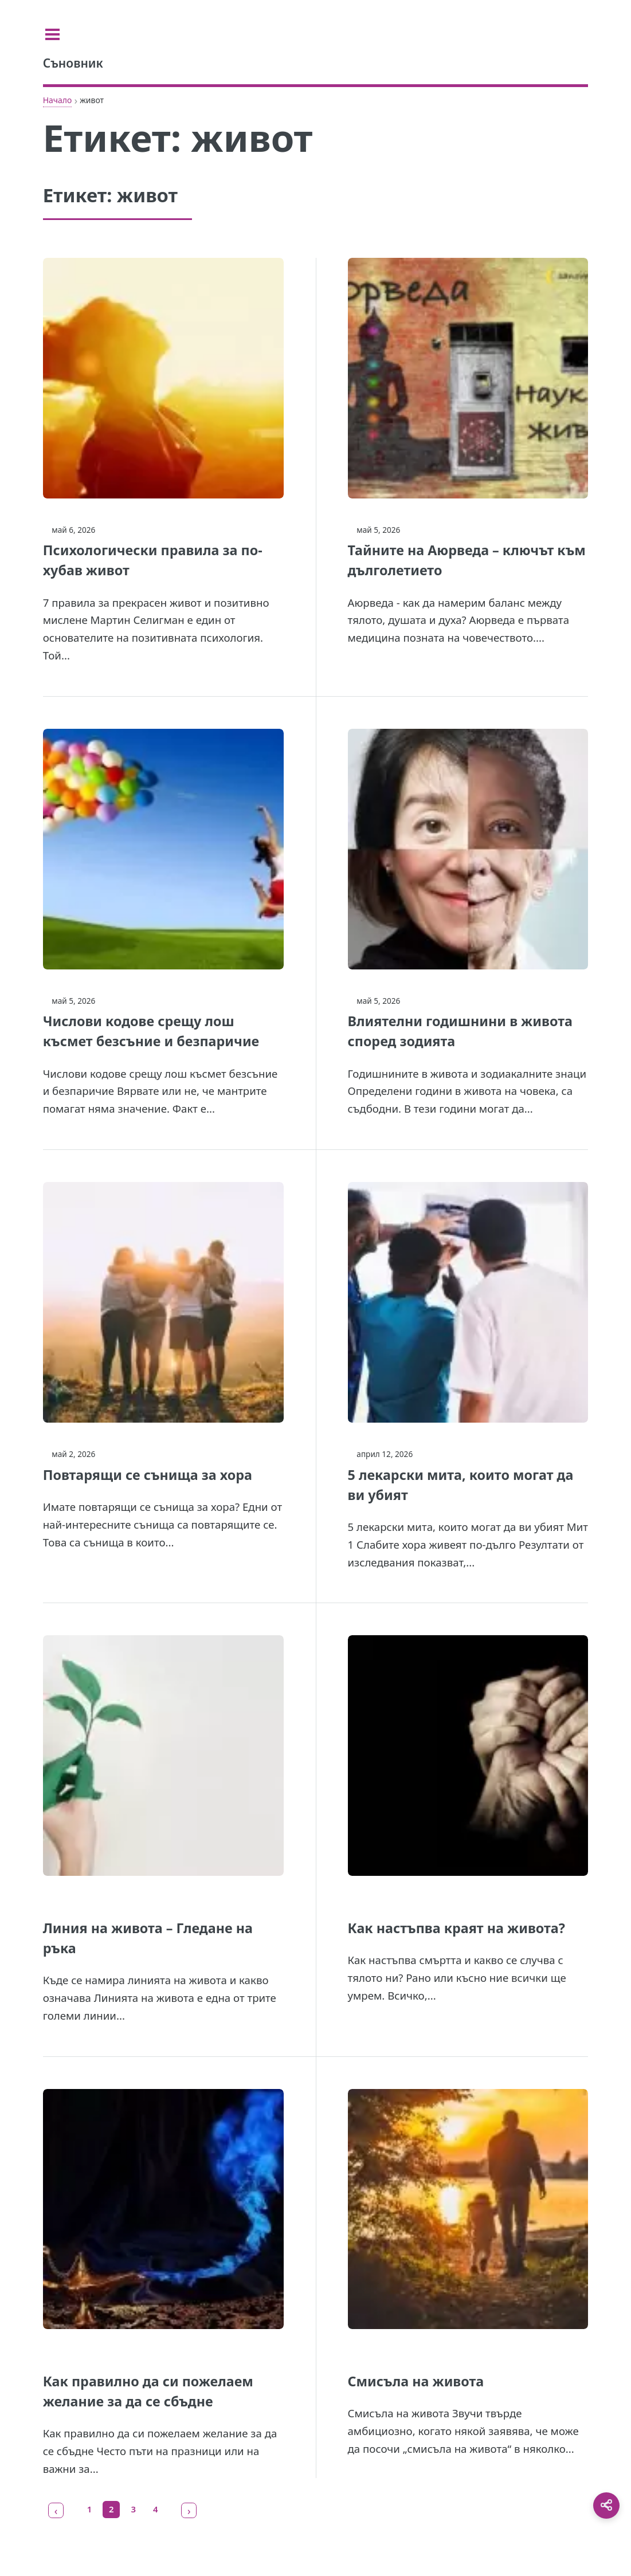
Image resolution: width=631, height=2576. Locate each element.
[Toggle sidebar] (57, 34)
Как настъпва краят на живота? (456, 1928)
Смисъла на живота (416, 2381)
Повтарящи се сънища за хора (147, 1475)
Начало (57, 100)
